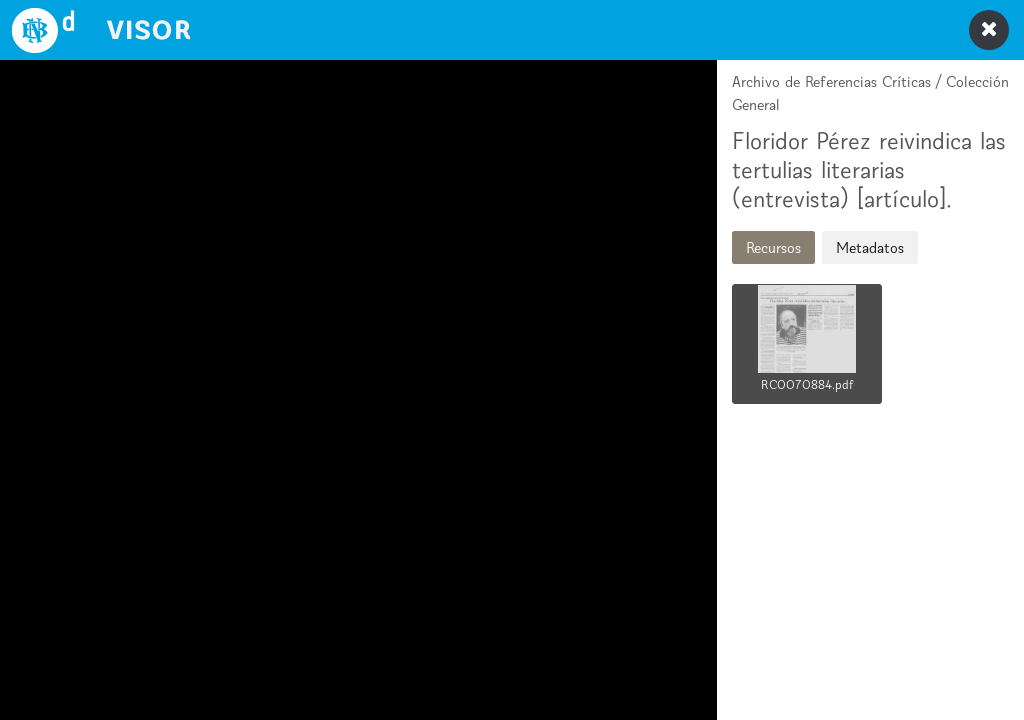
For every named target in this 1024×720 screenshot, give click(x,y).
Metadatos (870, 247)
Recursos (773, 247)
